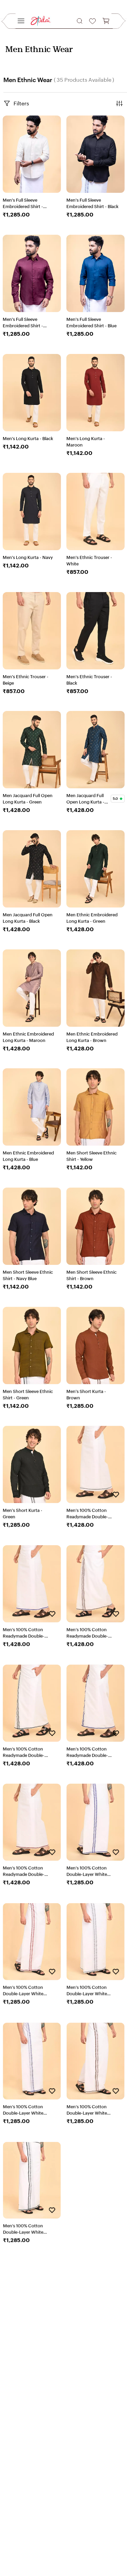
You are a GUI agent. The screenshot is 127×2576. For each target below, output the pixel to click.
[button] (79, 21)
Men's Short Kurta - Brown (86, 1394)
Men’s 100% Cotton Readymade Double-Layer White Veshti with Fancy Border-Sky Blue (27, 1633)
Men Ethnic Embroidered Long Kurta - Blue (28, 1156)
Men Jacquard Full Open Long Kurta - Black (27, 918)
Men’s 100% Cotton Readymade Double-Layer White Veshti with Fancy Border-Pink (27, 1871)
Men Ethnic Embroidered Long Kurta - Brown (92, 1037)
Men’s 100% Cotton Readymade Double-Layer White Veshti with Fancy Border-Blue (90, 1752)
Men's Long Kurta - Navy (28, 557)
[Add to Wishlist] (116, 1494)
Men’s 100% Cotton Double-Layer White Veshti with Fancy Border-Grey (86, 1991)
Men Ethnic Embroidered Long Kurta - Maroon (28, 1037)
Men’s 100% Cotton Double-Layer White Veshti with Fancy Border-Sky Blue (23, 2110)
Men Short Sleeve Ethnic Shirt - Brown (91, 1275)
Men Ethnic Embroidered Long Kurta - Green (92, 918)
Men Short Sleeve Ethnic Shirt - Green (28, 1394)
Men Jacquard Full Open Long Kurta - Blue (85, 799)
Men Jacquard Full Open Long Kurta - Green (27, 799)
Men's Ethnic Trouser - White (89, 560)
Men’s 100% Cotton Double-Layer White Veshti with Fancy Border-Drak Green (23, 2229)
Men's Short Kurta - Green (22, 1513)
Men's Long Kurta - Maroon (85, 441)
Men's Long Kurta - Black (28, 438)
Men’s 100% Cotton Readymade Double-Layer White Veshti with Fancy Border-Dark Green (28, 1752)
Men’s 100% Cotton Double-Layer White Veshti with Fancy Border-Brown (86, 2110)
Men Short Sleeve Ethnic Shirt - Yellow (91, 1156)
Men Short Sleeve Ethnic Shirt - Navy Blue (28, 1275)
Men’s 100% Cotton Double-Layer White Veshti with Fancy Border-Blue (86, 1871)
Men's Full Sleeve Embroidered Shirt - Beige (23, 204)
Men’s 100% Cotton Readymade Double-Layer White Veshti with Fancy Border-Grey (90, 1514)
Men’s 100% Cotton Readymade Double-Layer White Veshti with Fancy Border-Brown (90, 1633)
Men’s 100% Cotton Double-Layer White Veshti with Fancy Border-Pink (23, 1991)
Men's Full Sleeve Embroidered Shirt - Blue (91, 322)
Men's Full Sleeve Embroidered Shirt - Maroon (23, 323)
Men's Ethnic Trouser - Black (89, 679)
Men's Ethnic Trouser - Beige (25, 679)
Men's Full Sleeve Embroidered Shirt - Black (92, 203)
